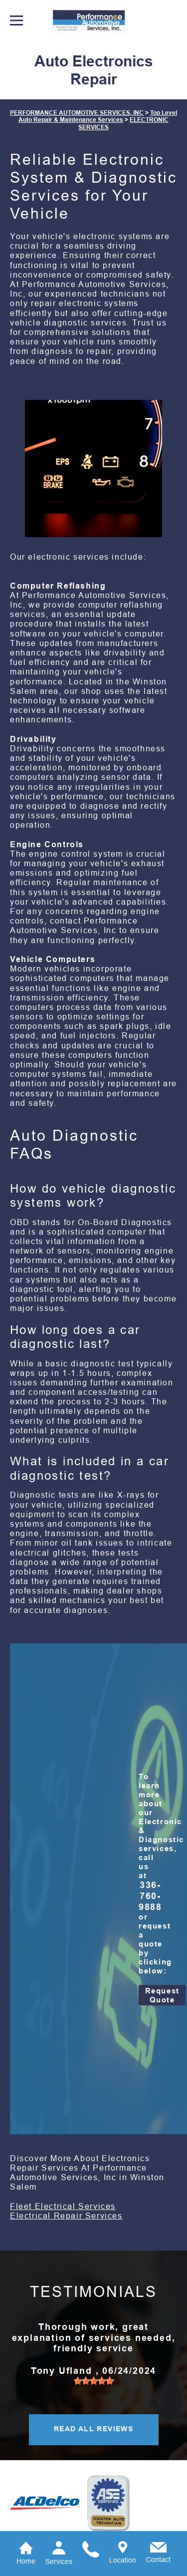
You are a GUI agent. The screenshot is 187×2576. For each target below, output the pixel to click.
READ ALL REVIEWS (93, 2429)
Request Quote (162, 1995)
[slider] (94, 2381)
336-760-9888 (150, 1896)
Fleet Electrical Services (63, 2206)
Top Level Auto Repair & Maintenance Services (97, 116)
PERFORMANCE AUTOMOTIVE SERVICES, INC (77, 112)
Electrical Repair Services (66, 2216)
